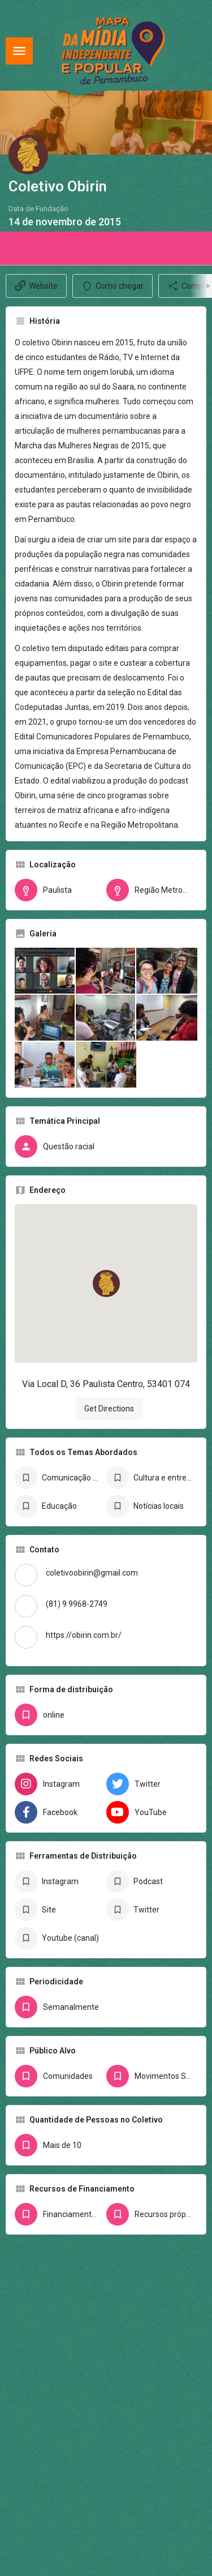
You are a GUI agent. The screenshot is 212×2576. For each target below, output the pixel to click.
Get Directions (109, 1408)
